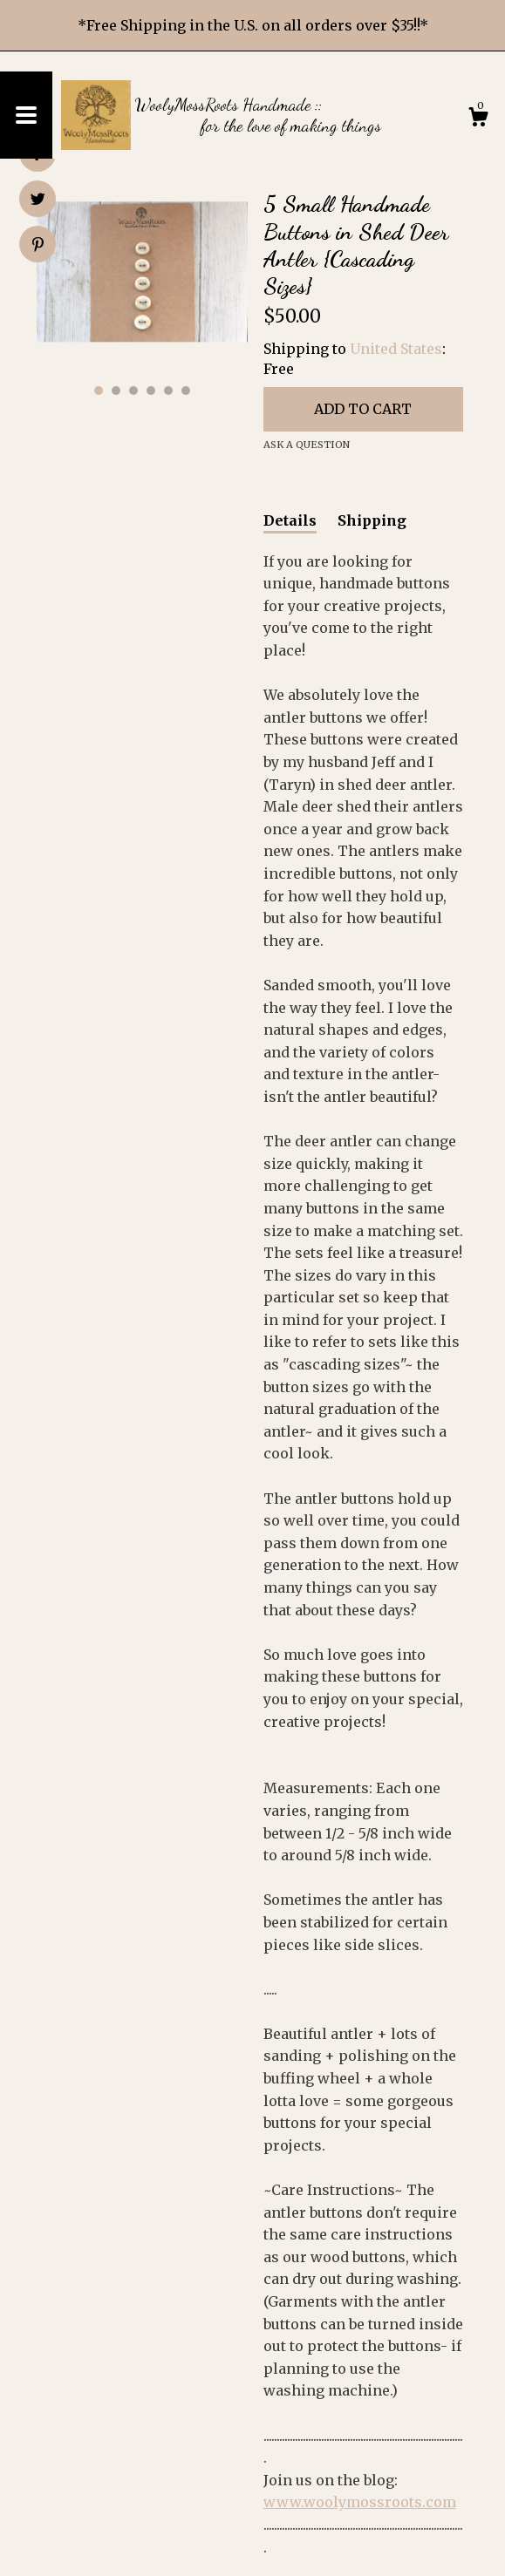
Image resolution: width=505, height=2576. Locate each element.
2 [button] (116, 390)
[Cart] (478, 119)
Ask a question (306, 444)
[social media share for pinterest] (38, 245)
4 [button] (151, 390)
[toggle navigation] (26, 115)
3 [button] (133, 390)
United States (396, 348)
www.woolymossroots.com (359, 2502)
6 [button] (185, 390)
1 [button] (98, 390)
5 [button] (168, 390)
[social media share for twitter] (38, 200)
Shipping (372, 520)
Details (290, 520)
